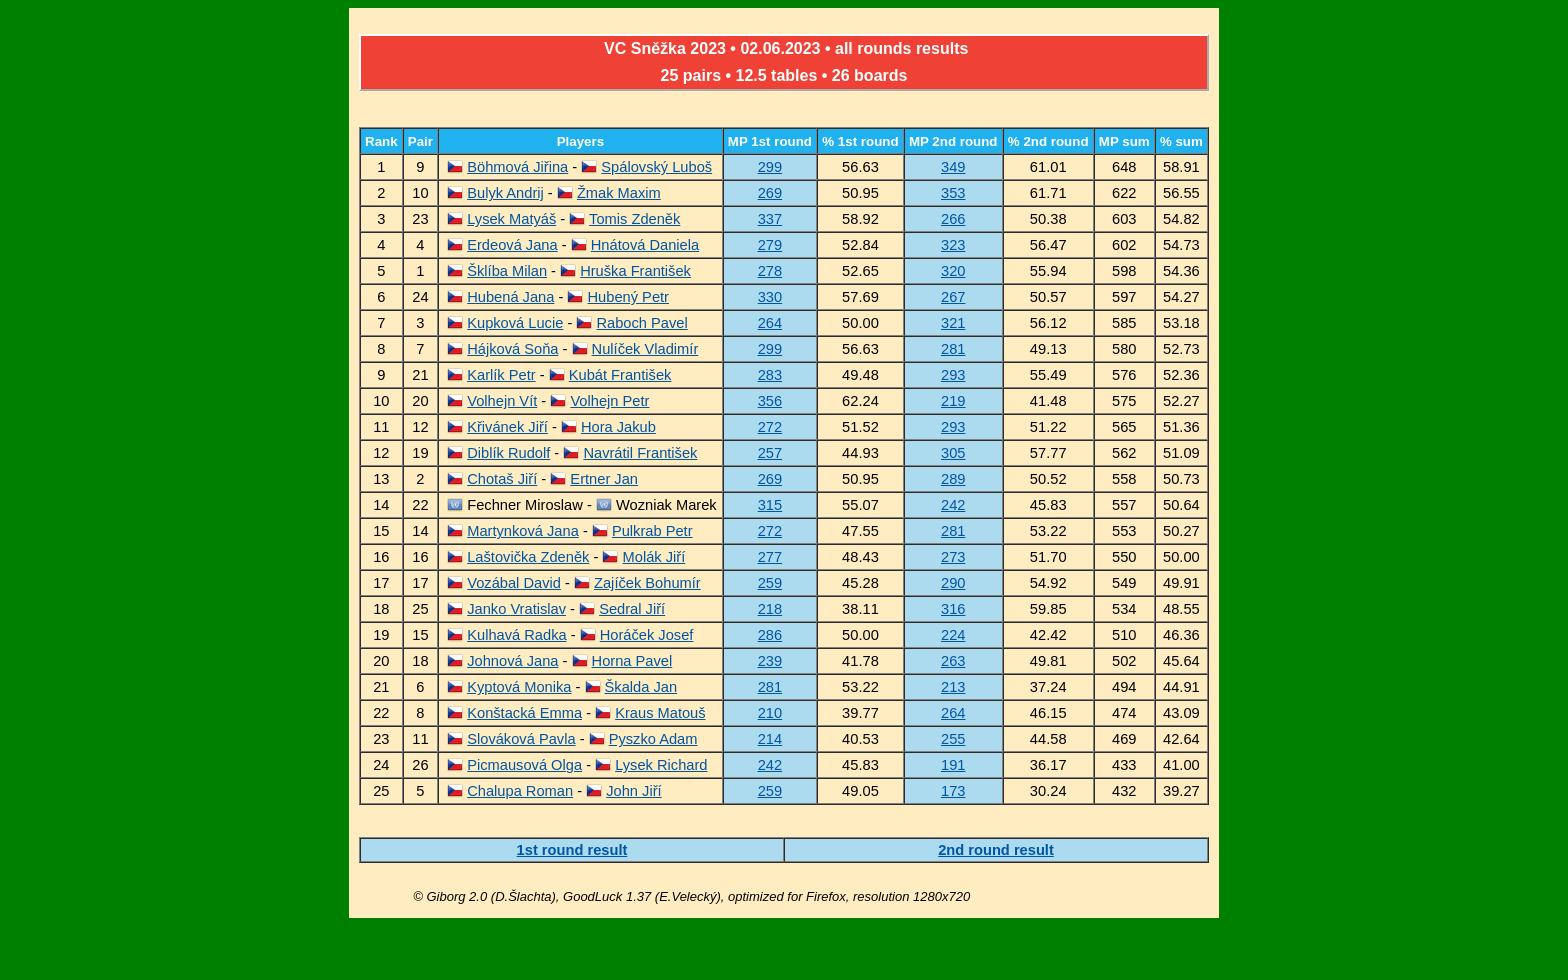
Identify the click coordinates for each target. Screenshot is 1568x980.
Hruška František (635, 271)
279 (770, 245)
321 (953, 323)
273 (953, 557)
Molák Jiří (654, 557)
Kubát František (620, 375)
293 (953, 375)
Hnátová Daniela (645, 245)
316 (953, 609)
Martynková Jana (523, 531)
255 (953, 739)
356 (770, 401)
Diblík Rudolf (508, 453)
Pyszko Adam (653, 739)
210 (770, 713)
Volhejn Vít (502, 401)
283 (770, 375)
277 (770, 557)
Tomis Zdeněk (634, 219)
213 (953, 687)
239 (770, 661)
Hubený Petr (628, 297)
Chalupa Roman (520, 791)
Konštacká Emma (524, 713)
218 (770, 609)
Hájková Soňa (512, 349)
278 (770, 271)
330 (770, 297)
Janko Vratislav (516, 609)
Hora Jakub (618, 427)
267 (953, 297)
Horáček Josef (647, 635)
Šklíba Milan (507, 271)
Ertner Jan (604, 479)
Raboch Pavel (641, 323)
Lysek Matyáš (511, 219)
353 (953, 193)
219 (953, 401)
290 (953, 583)
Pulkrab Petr (652, 531)
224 (953, 635)
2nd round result (996, 850)
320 (953, 271)
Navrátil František (640, 453)
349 (953, 167)
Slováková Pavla (521, 739)
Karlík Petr (501, 375)
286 (770, 635)
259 (770, 583)
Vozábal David (514, 583)
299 (770, 167)
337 (770, 219)
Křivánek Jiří (507, 427)
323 (953, 245)
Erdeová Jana (512, 245)
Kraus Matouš (660, 713)
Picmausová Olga (524, 765)
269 (770, 193)
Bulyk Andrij (505, 193)
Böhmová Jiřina (517, 167)
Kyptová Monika (519, 687)
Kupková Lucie (515, 323)
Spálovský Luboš (656, 167)
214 (770, 739)
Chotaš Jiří (502, 479)
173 (953, 791)
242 (953, 505)
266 (953, 219)
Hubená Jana (510, 297)
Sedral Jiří (632, 609)
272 (770, 427)
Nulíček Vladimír (645, 349)
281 (953, 349)
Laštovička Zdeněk (528, 557)
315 (770, 505)
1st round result (572, 850)
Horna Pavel (632, 661)
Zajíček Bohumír (647, 583)
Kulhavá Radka (516, 635)
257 (770, 453)
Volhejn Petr (609, 401)
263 (953, 661)
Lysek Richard (661, 765)
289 (953, 479)
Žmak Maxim (619, 193)
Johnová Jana (512, 661)
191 (953, 765)
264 (770, 323)
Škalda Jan (641, 687)
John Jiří (633, 791)
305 (953, 453)
